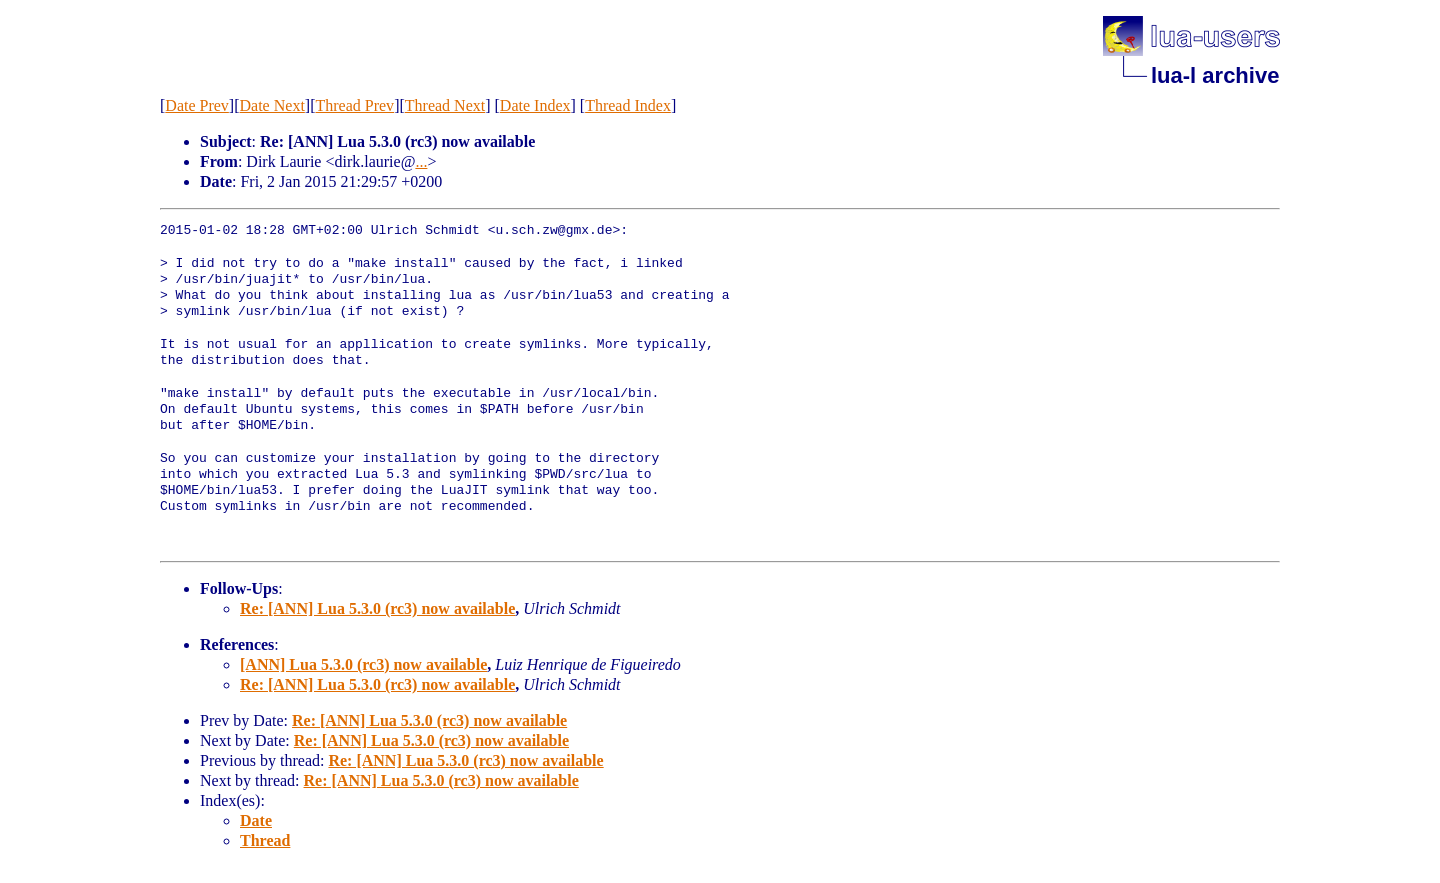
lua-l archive (1215, 75)
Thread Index (628, 105)
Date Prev (197, 105)
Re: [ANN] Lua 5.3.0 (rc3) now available (377, 608)
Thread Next (445, 105)
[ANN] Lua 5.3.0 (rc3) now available (363, 664)
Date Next (272, 105)
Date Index (535, 105)
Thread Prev (354, 105)
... (421, 161)
